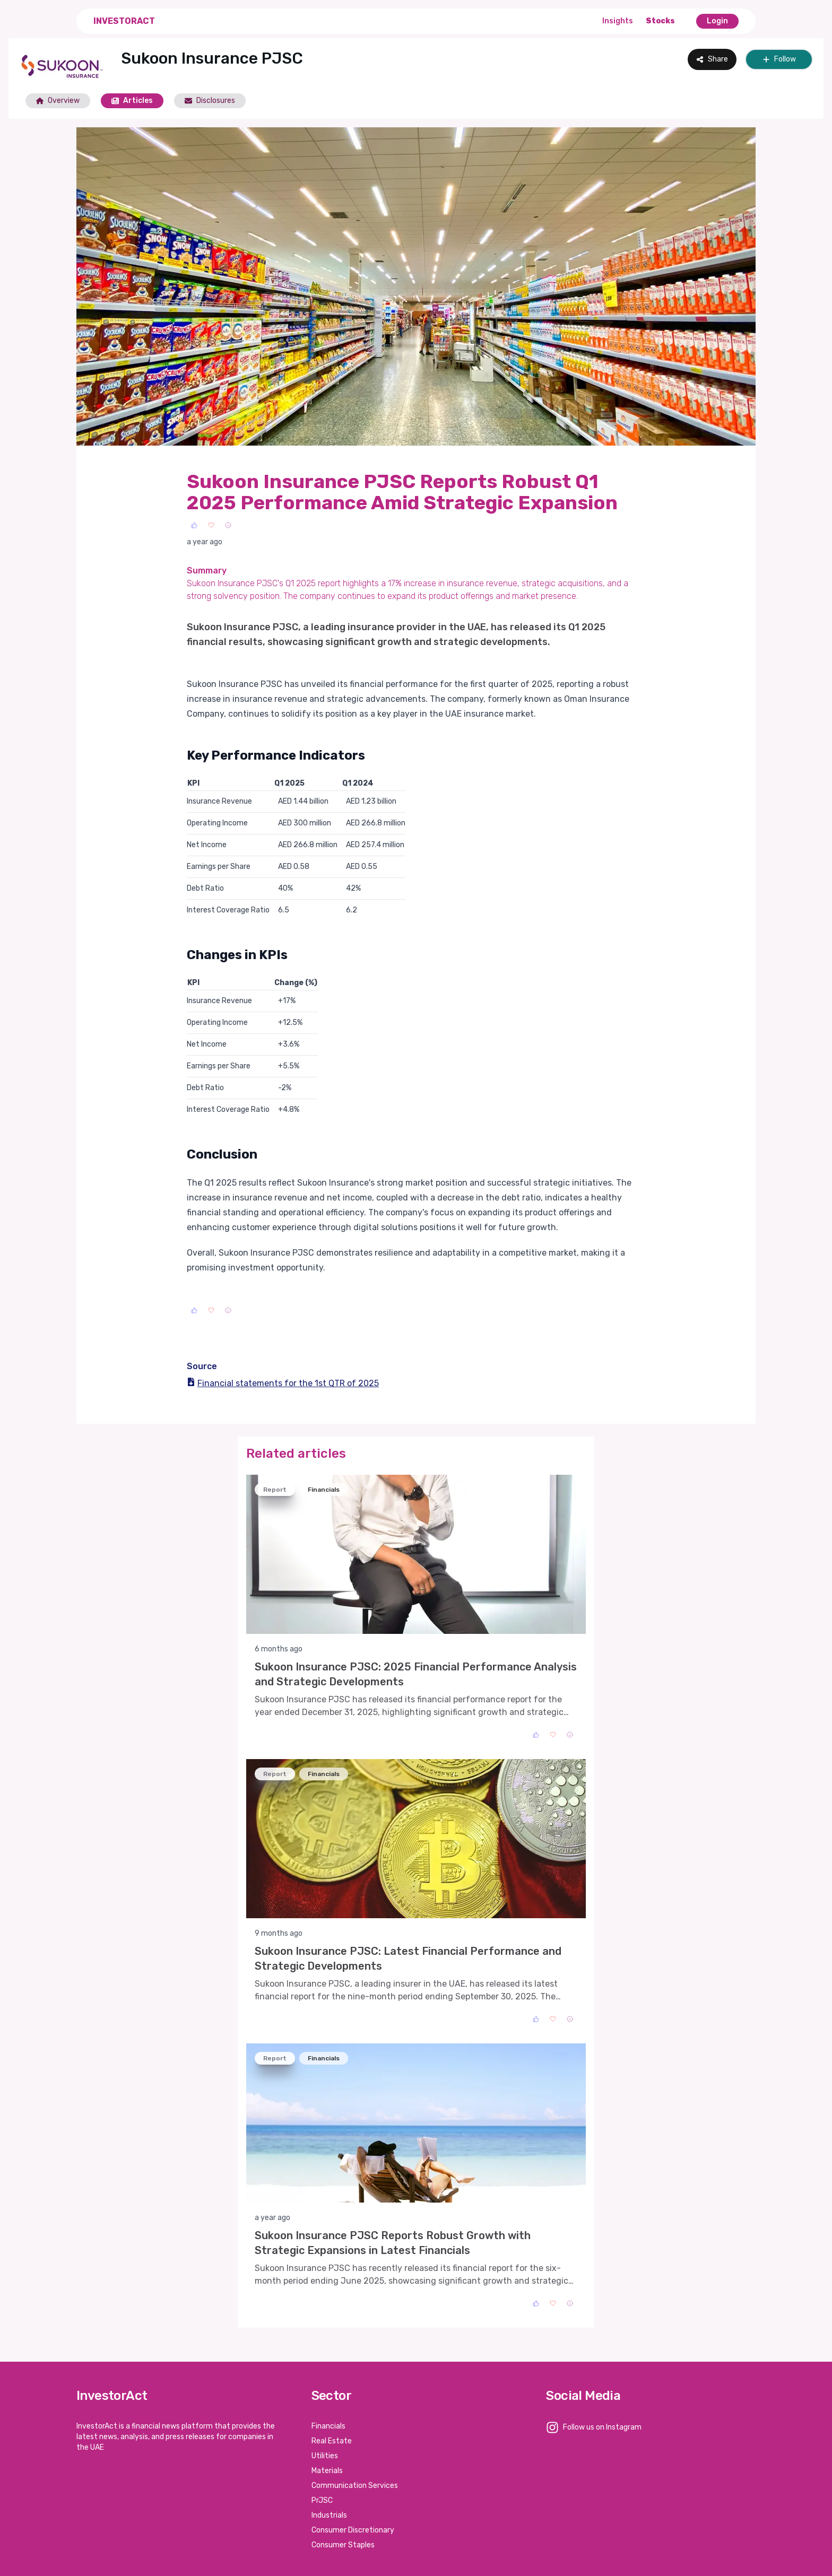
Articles (132, 100)
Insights (617, 20)
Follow (779, 59)
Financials (328, 2426)
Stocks (660, 20)
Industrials (329, 2515)
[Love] (211, 525)
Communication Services (354, 2485)
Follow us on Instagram (602, 2427)
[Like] (194, 525)
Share (712, 59)
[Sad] (228, 525)
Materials (327, 2470)
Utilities (324, 2455)
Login (717, 20)
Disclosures (210, 100)
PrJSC (322, 2500)
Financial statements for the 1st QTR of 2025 (283, 1383)
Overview (58, 100)
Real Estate (331, 2441)
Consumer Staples (343, 2544)
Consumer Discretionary (352, 2530)
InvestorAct (124, 21)
